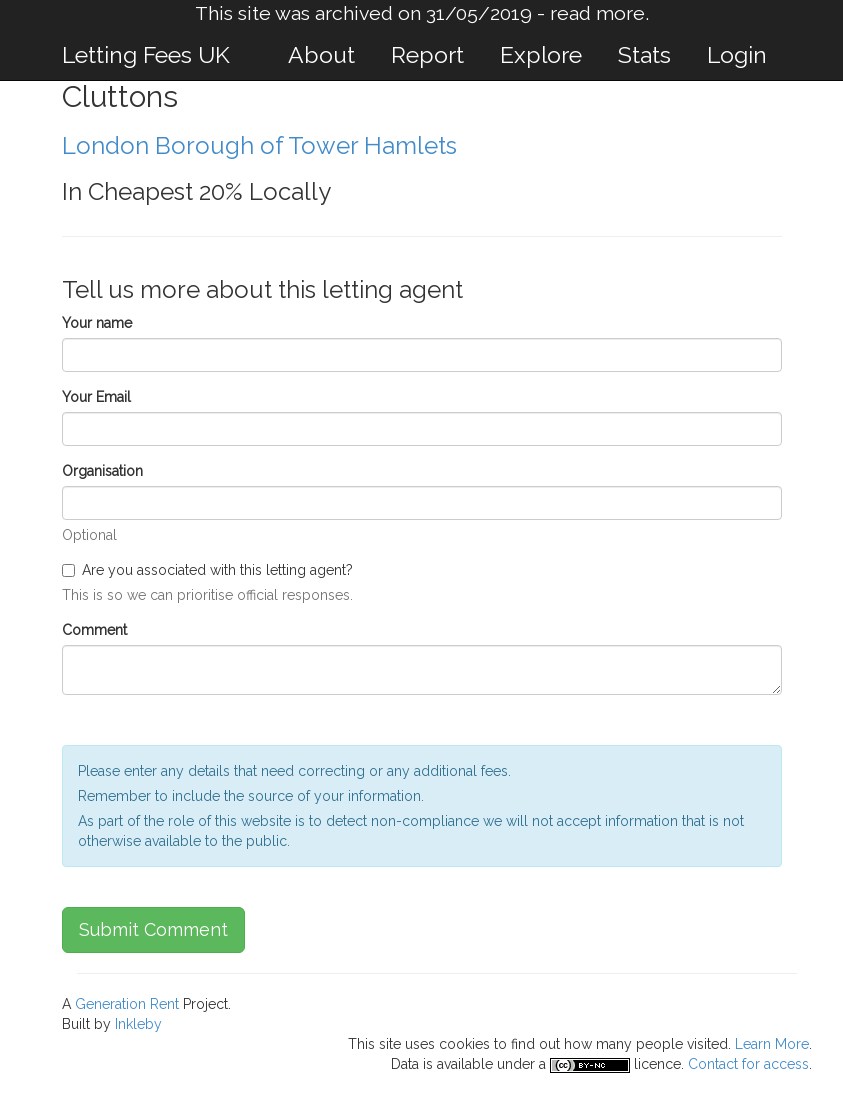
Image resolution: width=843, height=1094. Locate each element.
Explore (541, 54)
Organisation (102, 471)
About (321, 54)
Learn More (772, 1044)
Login (737, 54)
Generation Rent (127, 1004)
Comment (94, 630)
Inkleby (138, 1024)
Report (427, 54)
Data (405, 1064)
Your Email (96, 397)
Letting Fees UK (146, 54)
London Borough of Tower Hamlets (259, 145)
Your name (97, 323)
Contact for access (748, 1064)
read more (597, 13)
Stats (644, 54)
